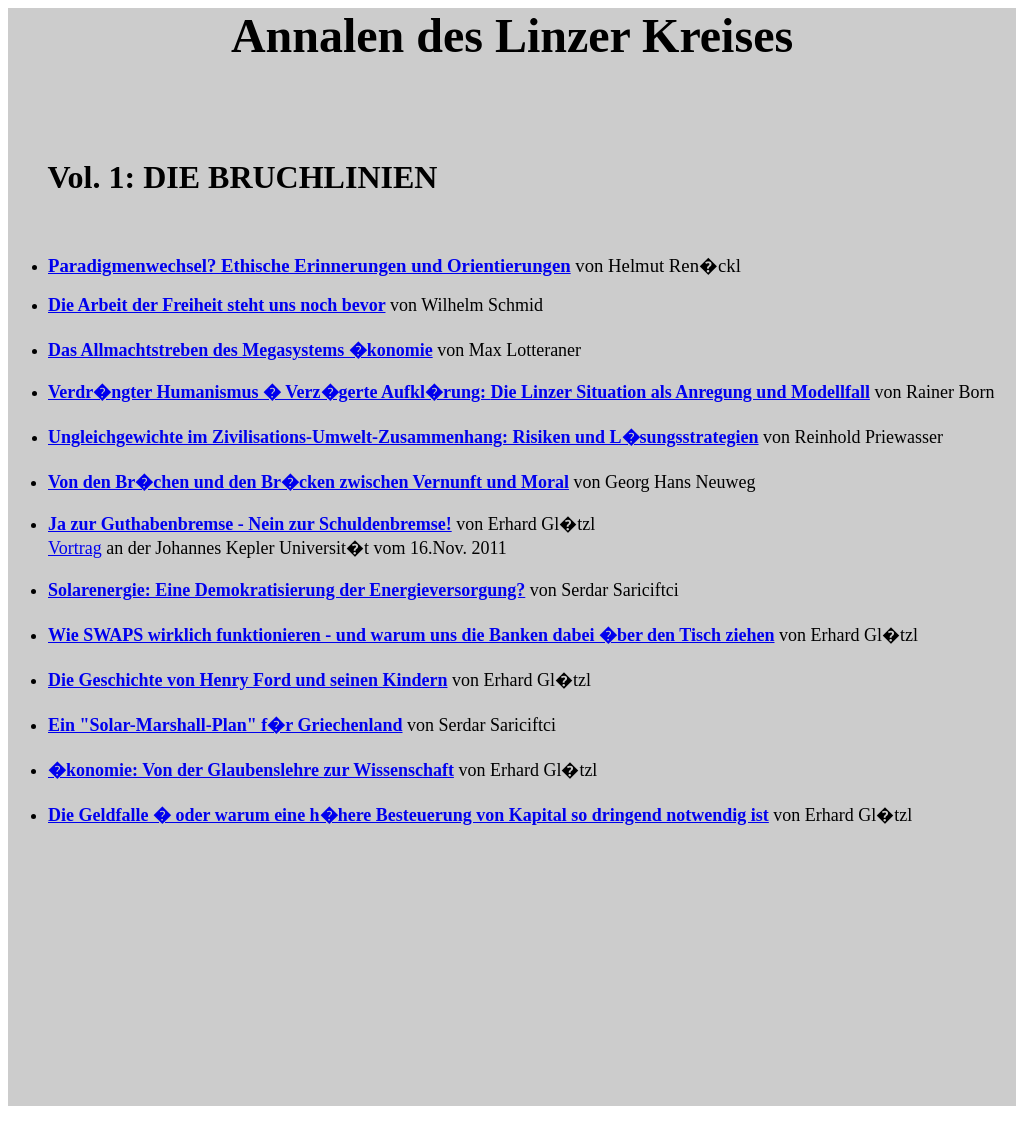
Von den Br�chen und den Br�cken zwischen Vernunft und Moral (308, 482)
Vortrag (75, 548)
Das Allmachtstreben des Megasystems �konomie (240, 350)
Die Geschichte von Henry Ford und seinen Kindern (248, 680)
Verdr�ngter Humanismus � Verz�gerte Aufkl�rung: (459, 392)
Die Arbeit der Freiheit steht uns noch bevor (216, 305)
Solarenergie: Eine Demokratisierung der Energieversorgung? (286, 590)
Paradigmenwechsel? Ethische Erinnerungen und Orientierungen (309, 265)
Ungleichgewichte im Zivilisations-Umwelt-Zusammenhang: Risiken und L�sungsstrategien (403, 437)
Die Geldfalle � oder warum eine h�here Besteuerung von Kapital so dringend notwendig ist (408, 815)
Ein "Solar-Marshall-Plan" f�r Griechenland (225, 725)
